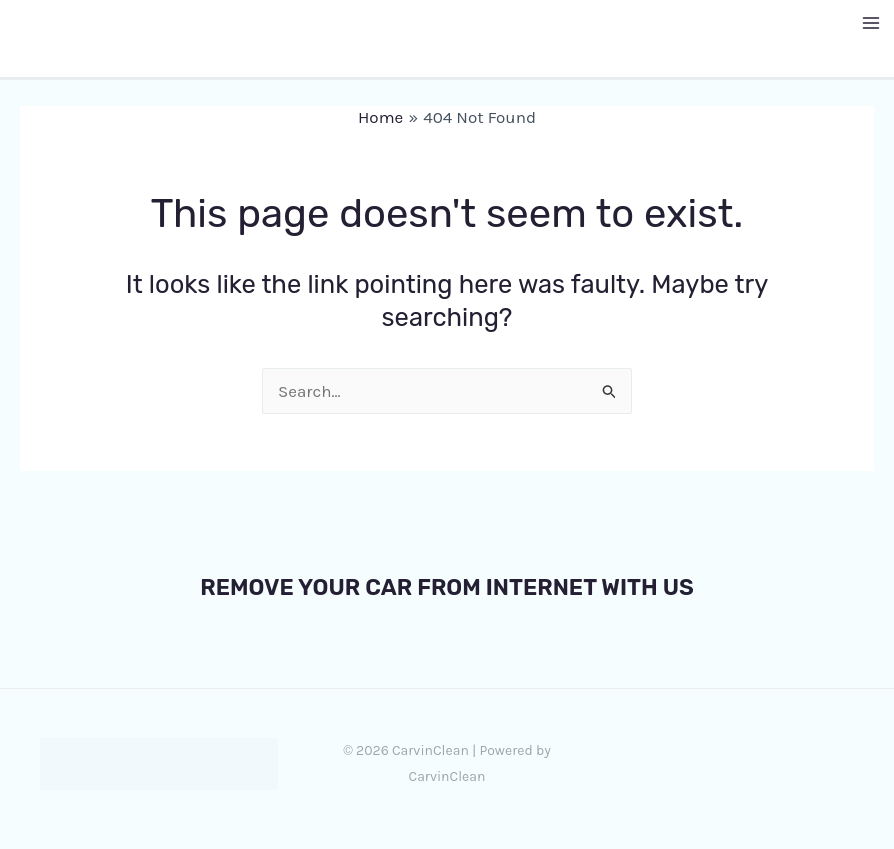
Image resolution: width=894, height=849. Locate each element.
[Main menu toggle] (872, 23)
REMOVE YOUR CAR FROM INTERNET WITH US (447, 586)
